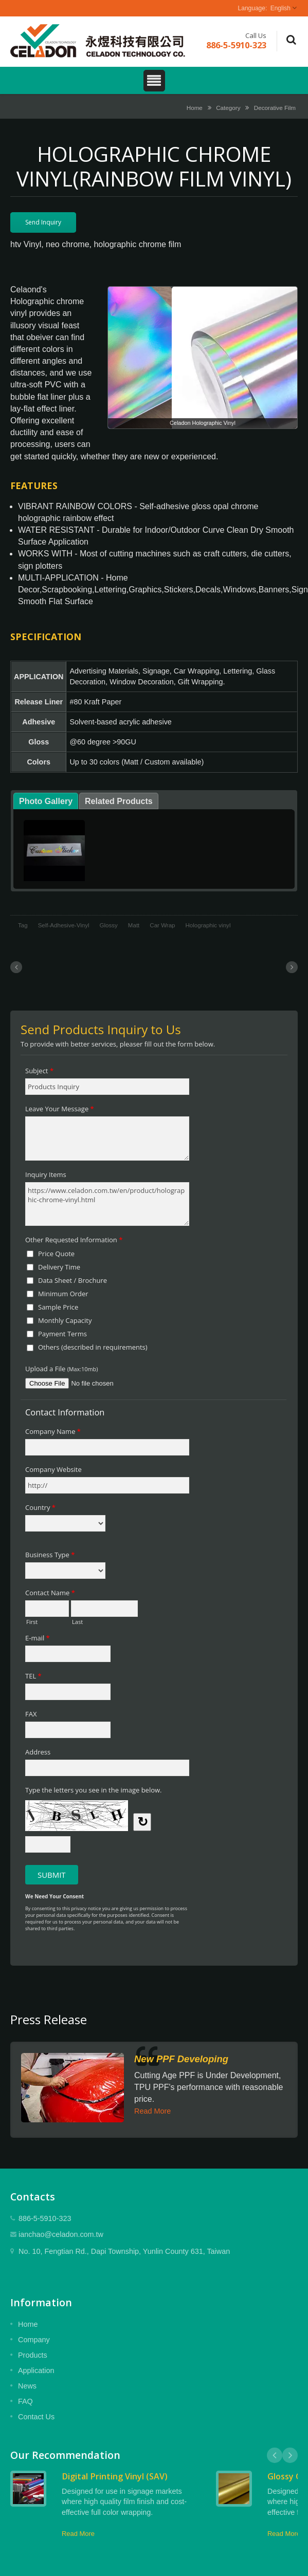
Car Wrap (162, 925)
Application (36, 2370)
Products (32, 2355)
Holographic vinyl (208, 925)
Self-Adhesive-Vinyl (63, 925)
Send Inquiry (43, 222)
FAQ (25, 2401)
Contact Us (36, 2417)
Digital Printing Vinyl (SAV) (115, 2476)
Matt (133, 925)
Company (34, 2340)
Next (290, 2455)
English (280, 8)
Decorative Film (275, 107)
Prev (274, 2455)
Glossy (109, 925)
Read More (152, 2111)
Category (228, 107)
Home (195, 107)
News (27, 2386)
